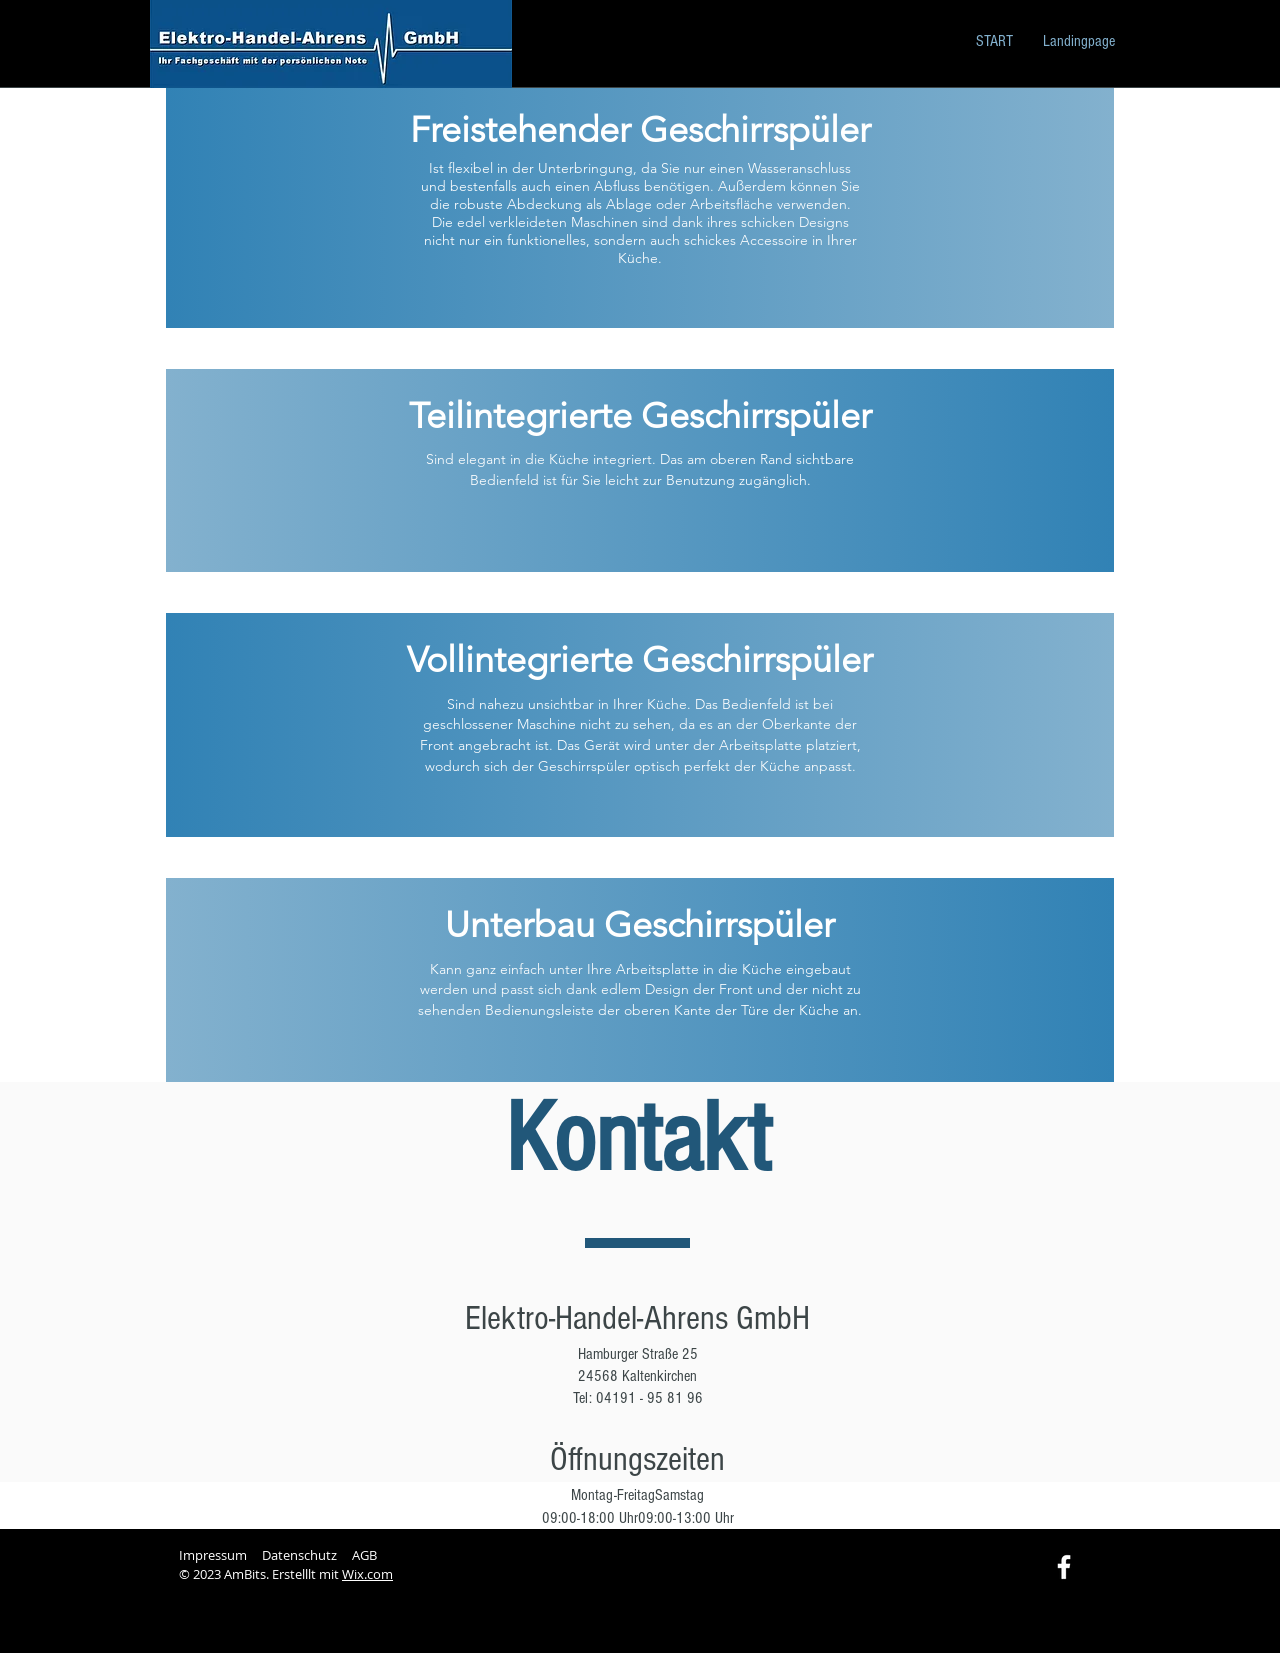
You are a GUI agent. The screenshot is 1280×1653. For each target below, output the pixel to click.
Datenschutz (299, 1555)
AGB (364, 1555)
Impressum (213, 1555)
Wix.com (367, 1574)
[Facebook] (1064, 1567)
